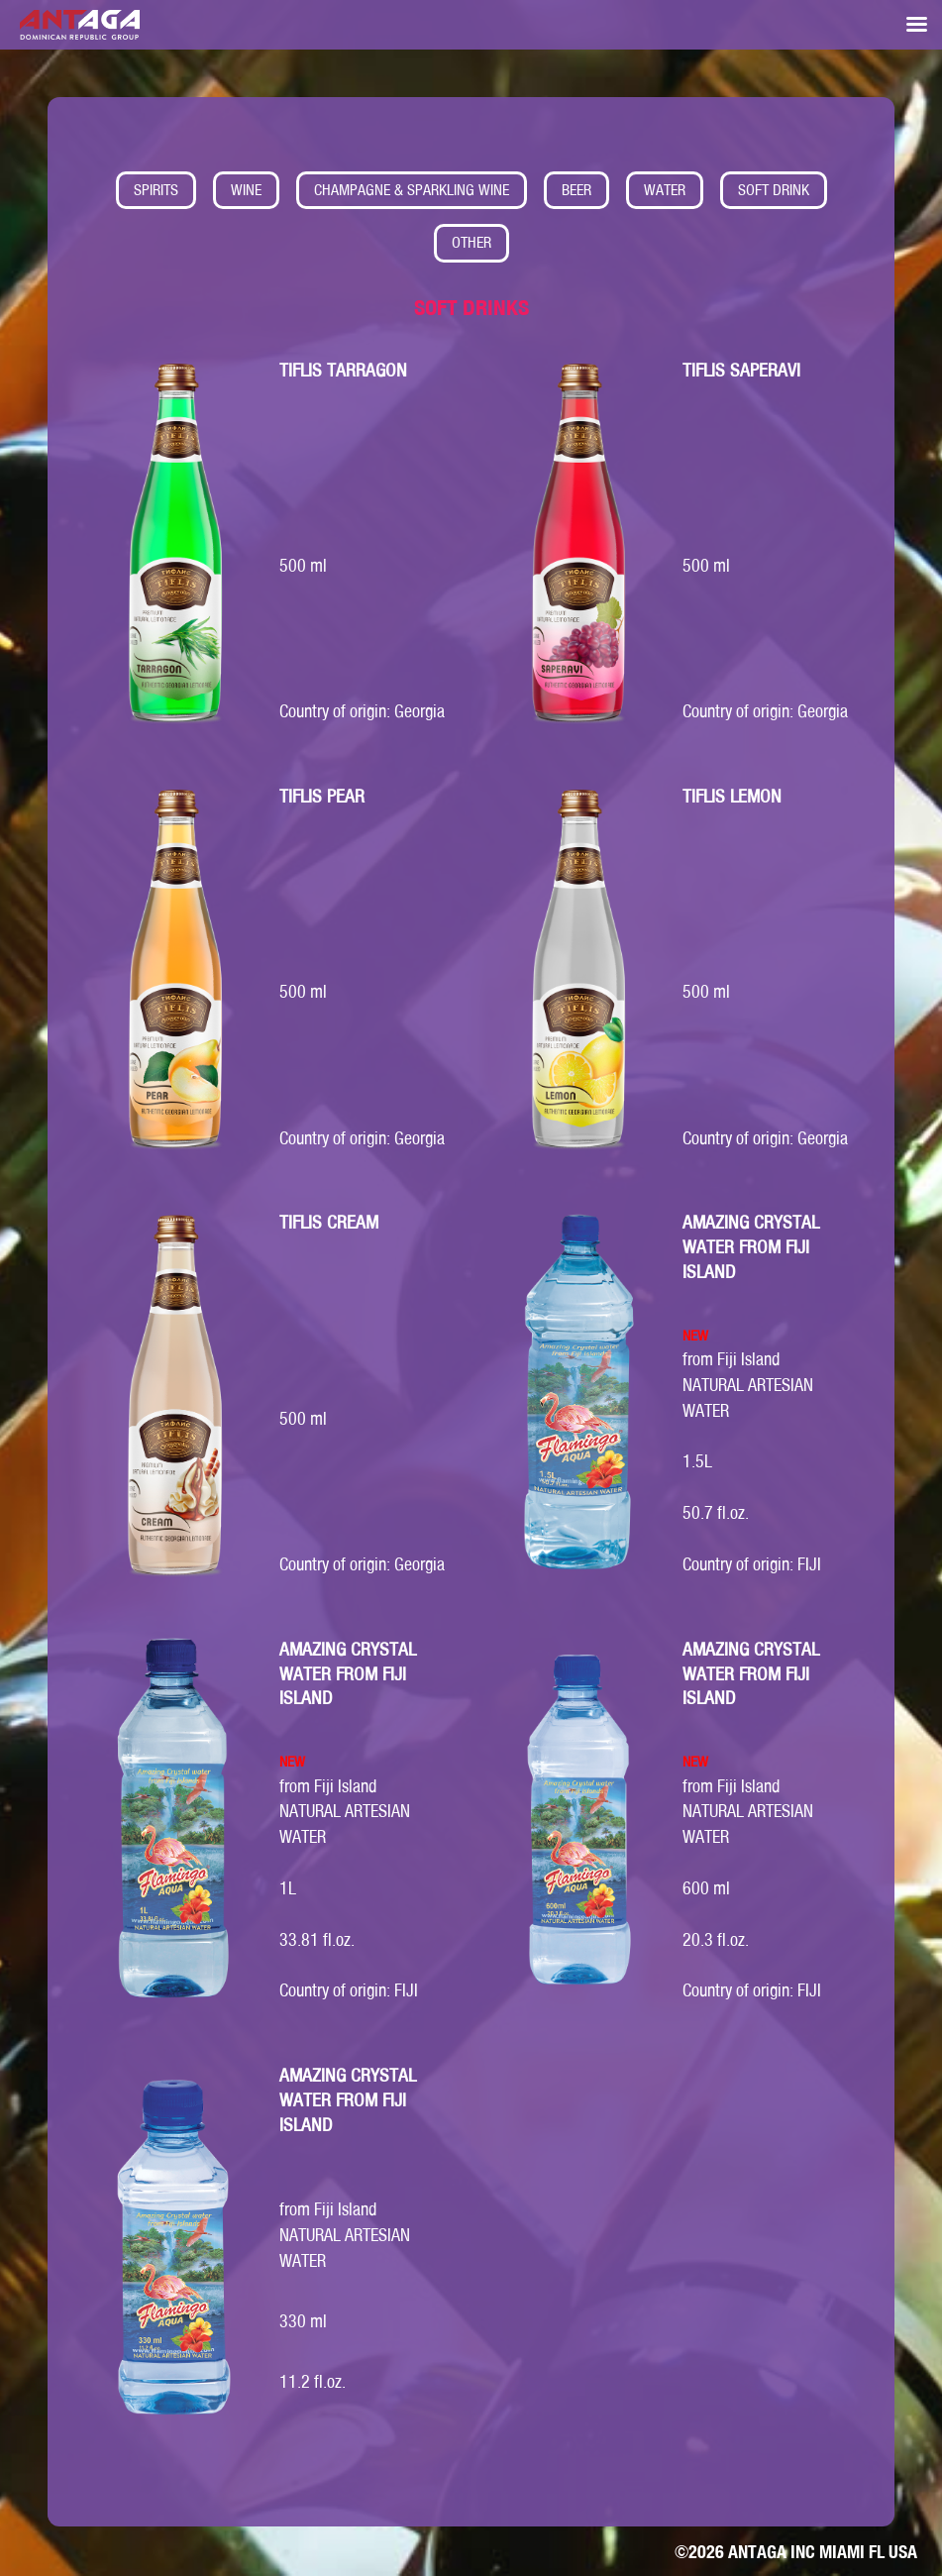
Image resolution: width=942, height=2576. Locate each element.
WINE (246, 189)
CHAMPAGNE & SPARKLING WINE (411, 189)
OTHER (471, 242)
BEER (576, 189)
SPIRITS (156, 189)
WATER (664, 189)
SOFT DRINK (773, 189)
